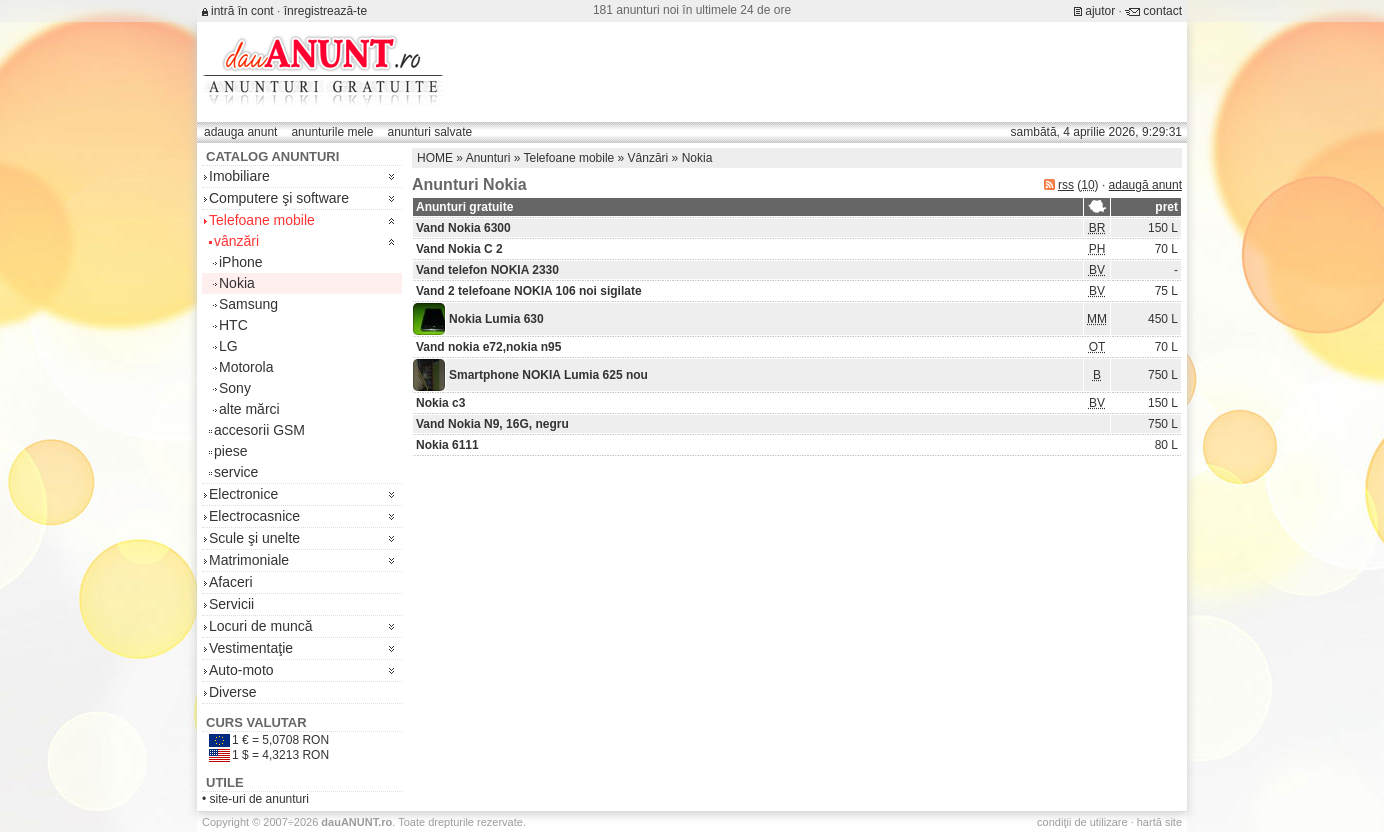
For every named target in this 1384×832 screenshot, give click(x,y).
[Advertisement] (818, 72)
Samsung (248, 304)
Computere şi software (279, 198)
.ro (356, 822)
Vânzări (648, 158)
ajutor (1100, 11)
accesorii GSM (259, 430)
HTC (233, 325)
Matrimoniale (249, 560)
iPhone (241, 262)
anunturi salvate (429, 132)
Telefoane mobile (262, 220)
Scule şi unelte (254, 538)
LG (228, 346)
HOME (435, 158)
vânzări (236, 241)
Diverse (232, 692)
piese (230, 451)
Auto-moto (241, 670)
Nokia (237, 283)
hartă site (1159, 822)
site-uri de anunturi (259, 799)
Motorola (246, 367)
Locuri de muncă (261, 626)
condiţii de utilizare (1082, 822)
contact (1162, 11)
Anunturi (488, 158)
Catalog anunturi (272, 156)
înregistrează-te (325, 11)
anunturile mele (332, 132)
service (236, 472)
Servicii (231, 604)
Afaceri (231, 582)
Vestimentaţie (251, 648)
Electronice (243, 494)
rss (1066, 185)
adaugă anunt (1145, 185)
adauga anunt (240, 132)
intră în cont (242, 11)
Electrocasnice (254, 516)
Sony (235, 388)
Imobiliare (239, 176)
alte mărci (249, 409)
